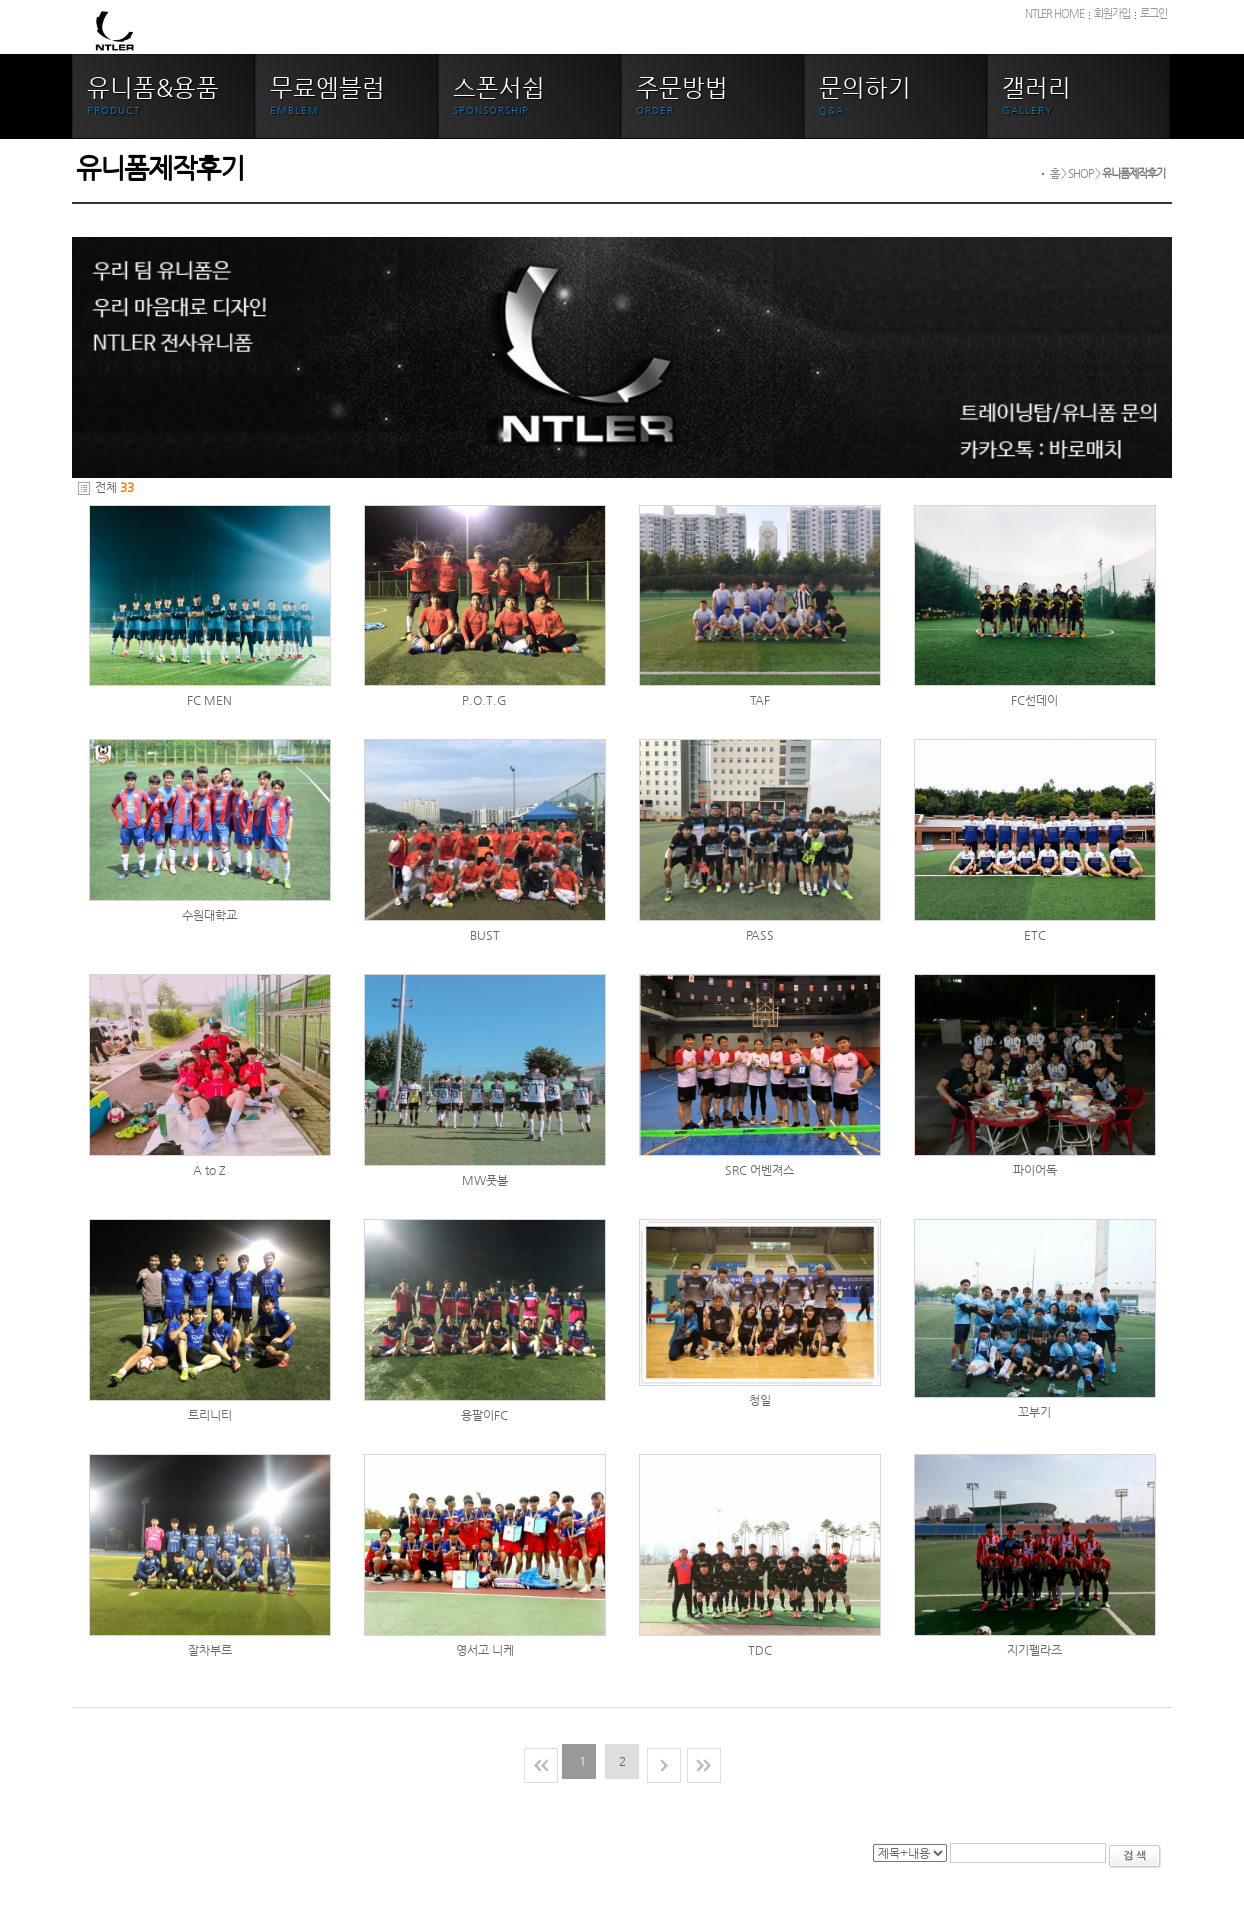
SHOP (1080, 173)
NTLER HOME (1054, 13)
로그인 (1153, 13)
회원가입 (1112, 13)
